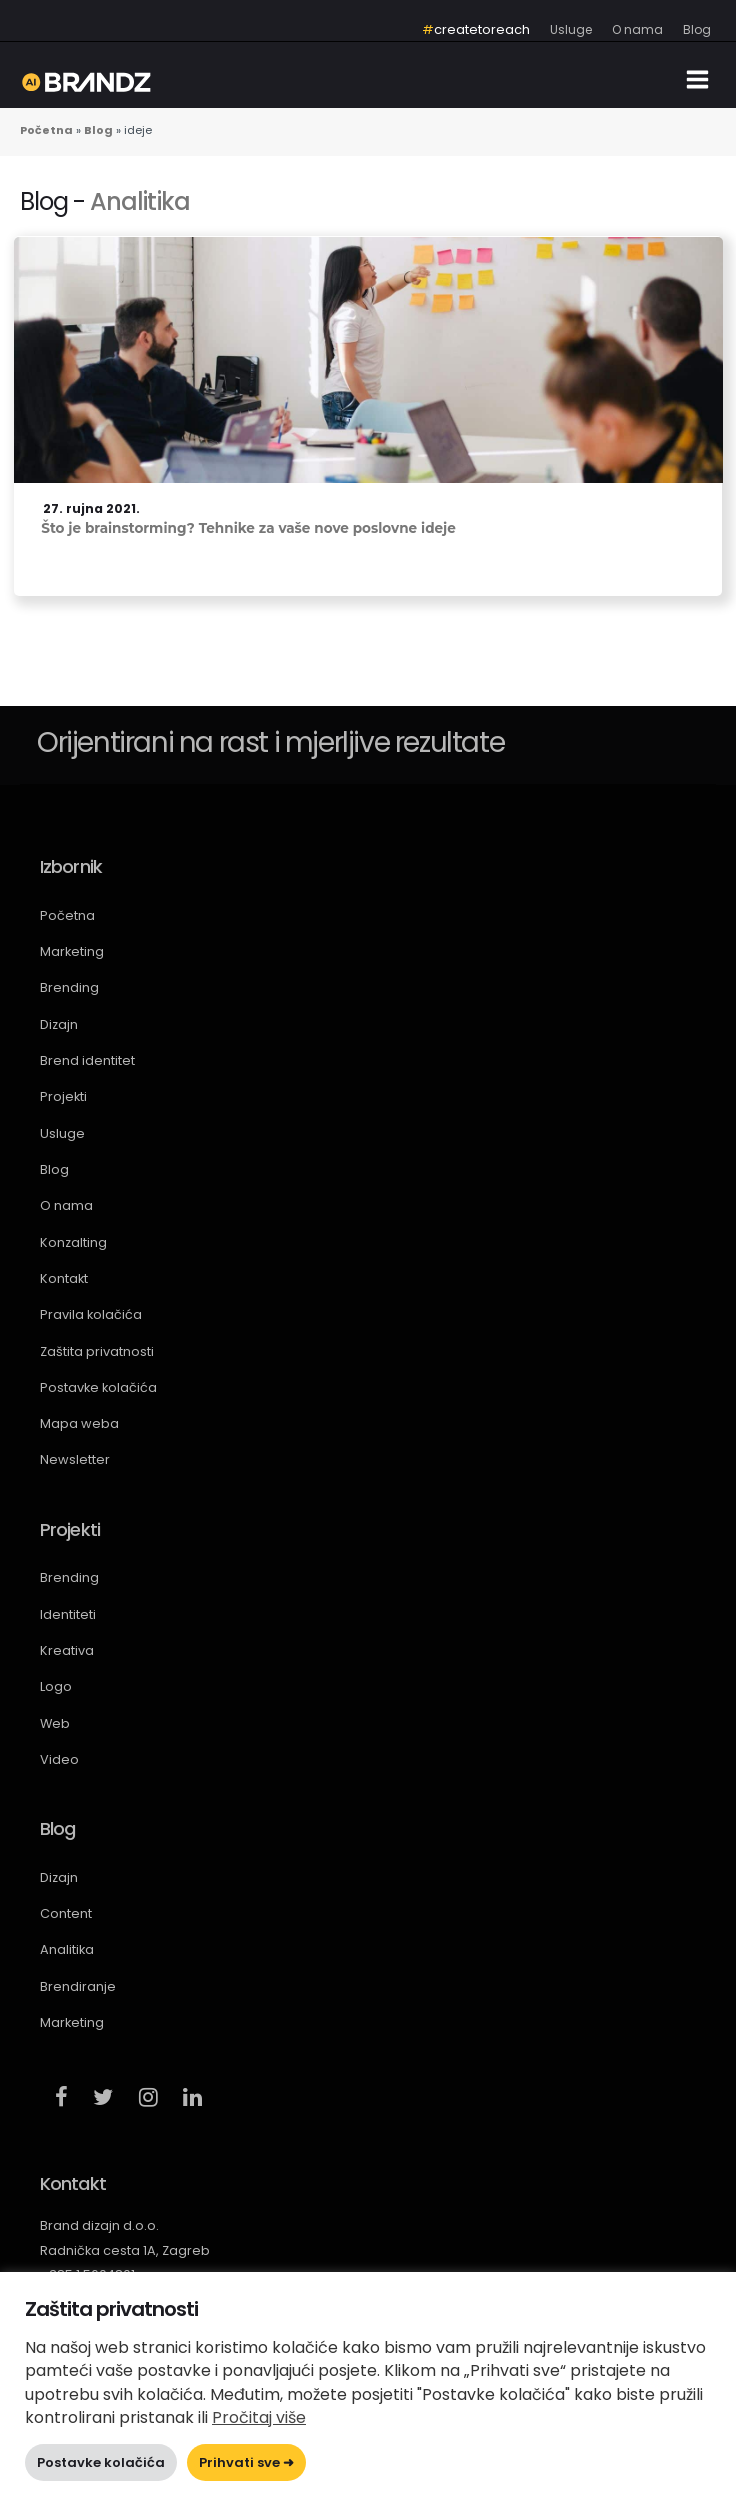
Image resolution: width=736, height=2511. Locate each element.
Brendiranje (78, 1986)
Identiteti (68, 1614)
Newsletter (75, 1459)
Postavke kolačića (98, 1387)
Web (55, 1723)
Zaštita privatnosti (97, 1351)
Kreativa (67, 1650)
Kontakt (64, 1278)
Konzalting (73, 1242)
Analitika (139, 201)
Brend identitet (87, 1060)
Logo (56, 1686)
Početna (67, 915)
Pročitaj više (259, 2417)
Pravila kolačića (91, 1314)
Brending (69, 987)
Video (59, 1759)
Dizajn (59, 1024)
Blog (54, 1169)
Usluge (62, 1133)
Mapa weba (79, 1423)
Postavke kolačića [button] (101, 2462)
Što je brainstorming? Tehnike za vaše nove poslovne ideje (248, 528)
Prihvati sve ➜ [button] (246, 2462)
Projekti (63, 1096)
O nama (66, 1205)
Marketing (72, 951)
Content (66, 1913)
